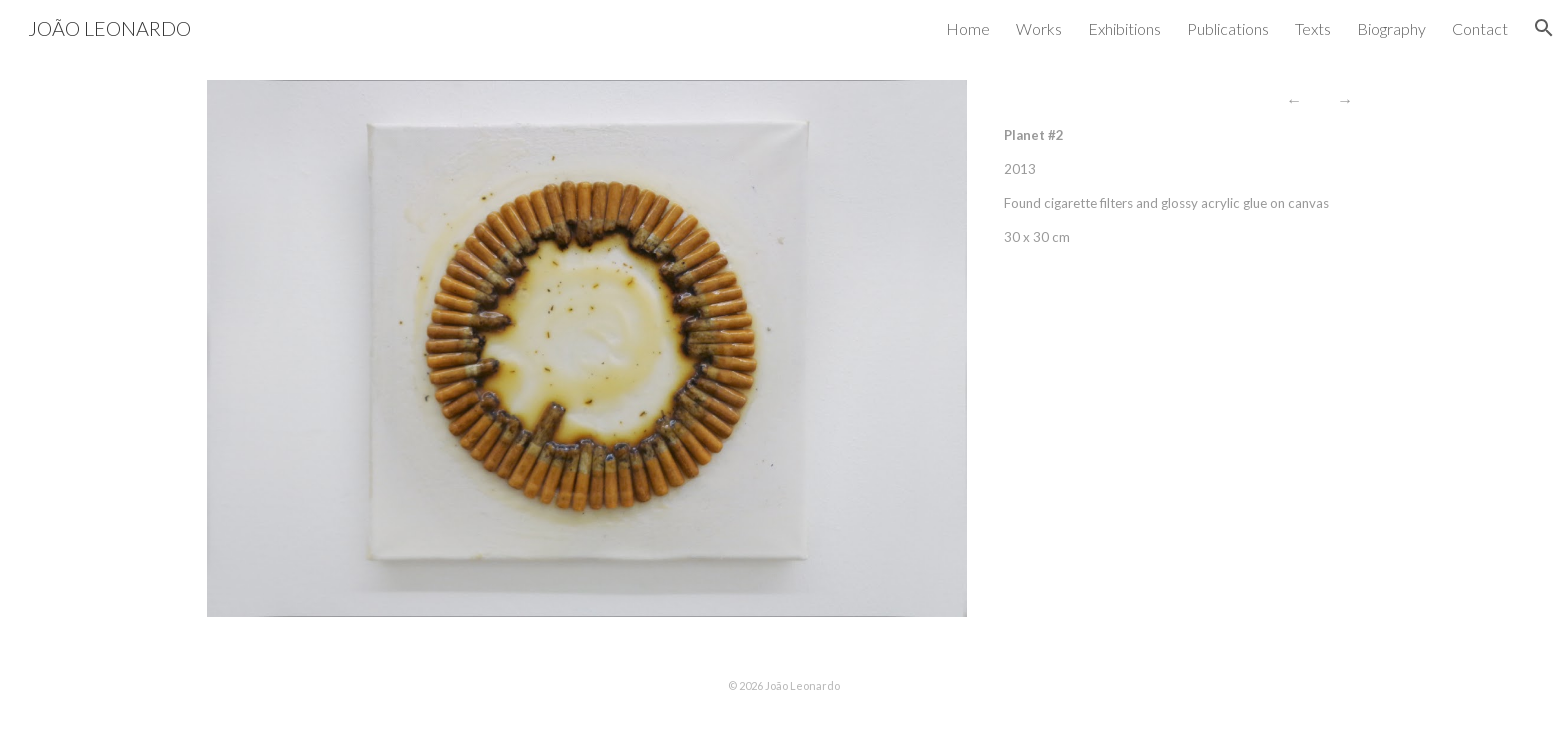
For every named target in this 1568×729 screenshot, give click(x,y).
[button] (1544, 28)
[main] (1178, 168)
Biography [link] (1391, 28)
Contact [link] (1480, 28)
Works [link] (1039, 28)
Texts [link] (1313, 28)
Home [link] (968, 28)
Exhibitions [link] (1124, 28)
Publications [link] (1228, 28)
